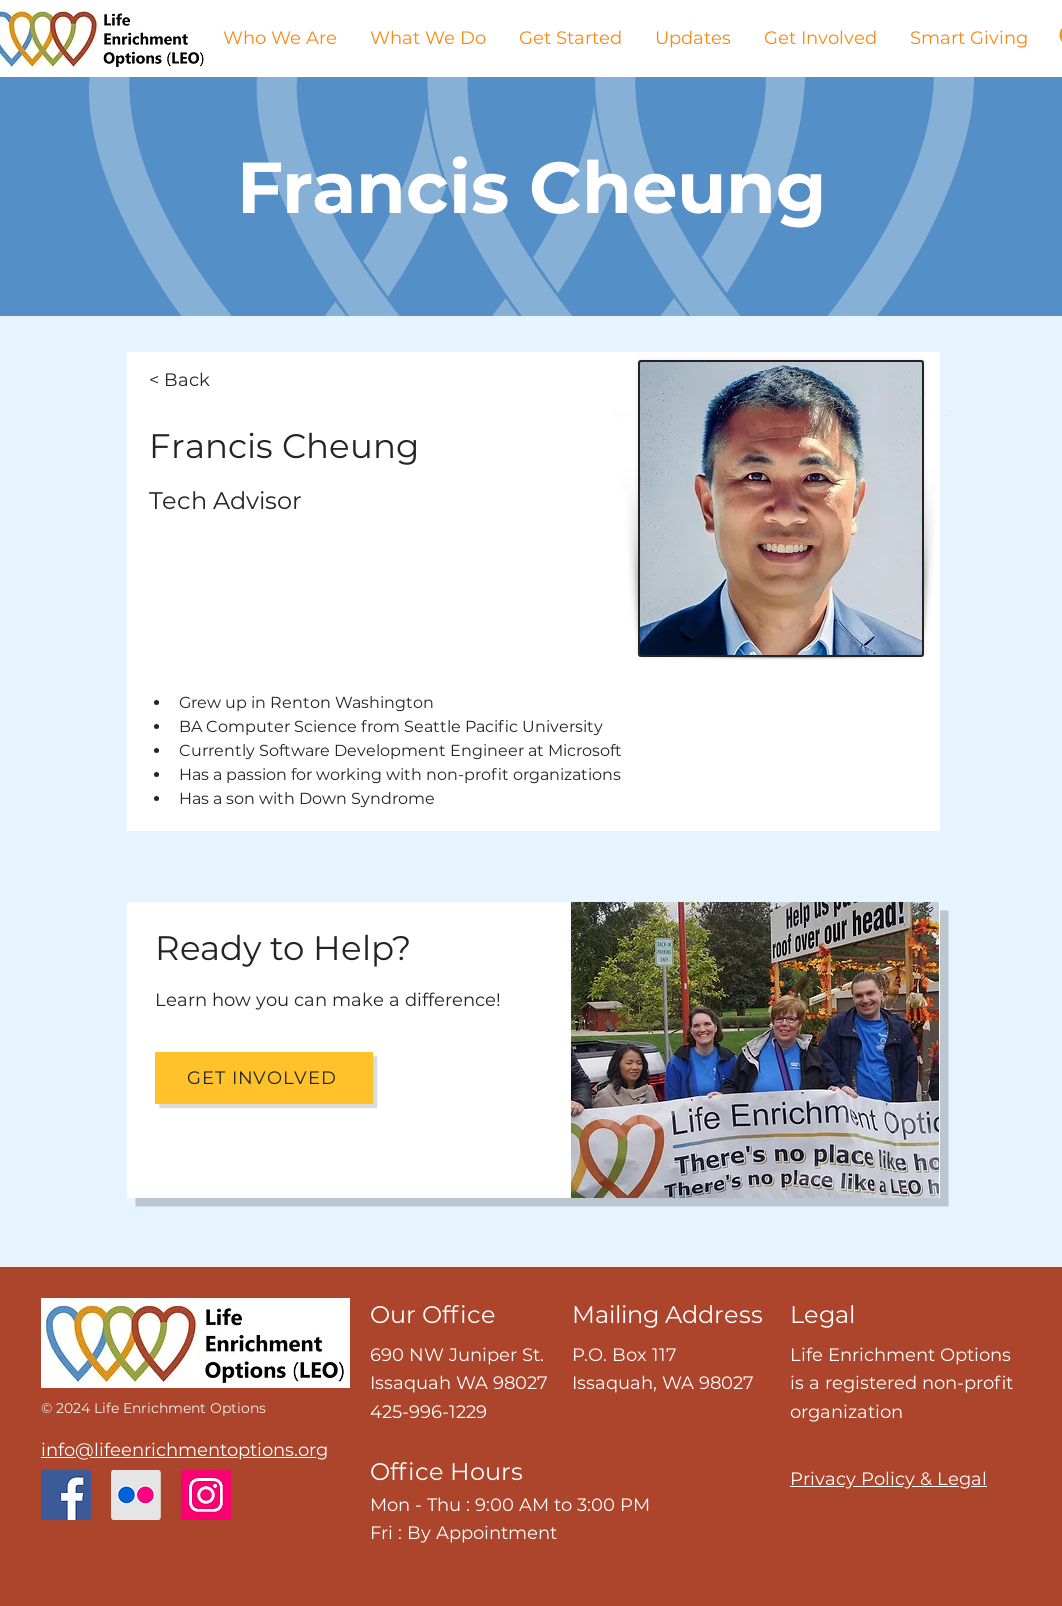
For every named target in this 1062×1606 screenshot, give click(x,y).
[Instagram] (206, 1495)
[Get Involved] (264, 1078)
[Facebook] (66, 1495)
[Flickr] (136, 1495)
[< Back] (215, 380)
